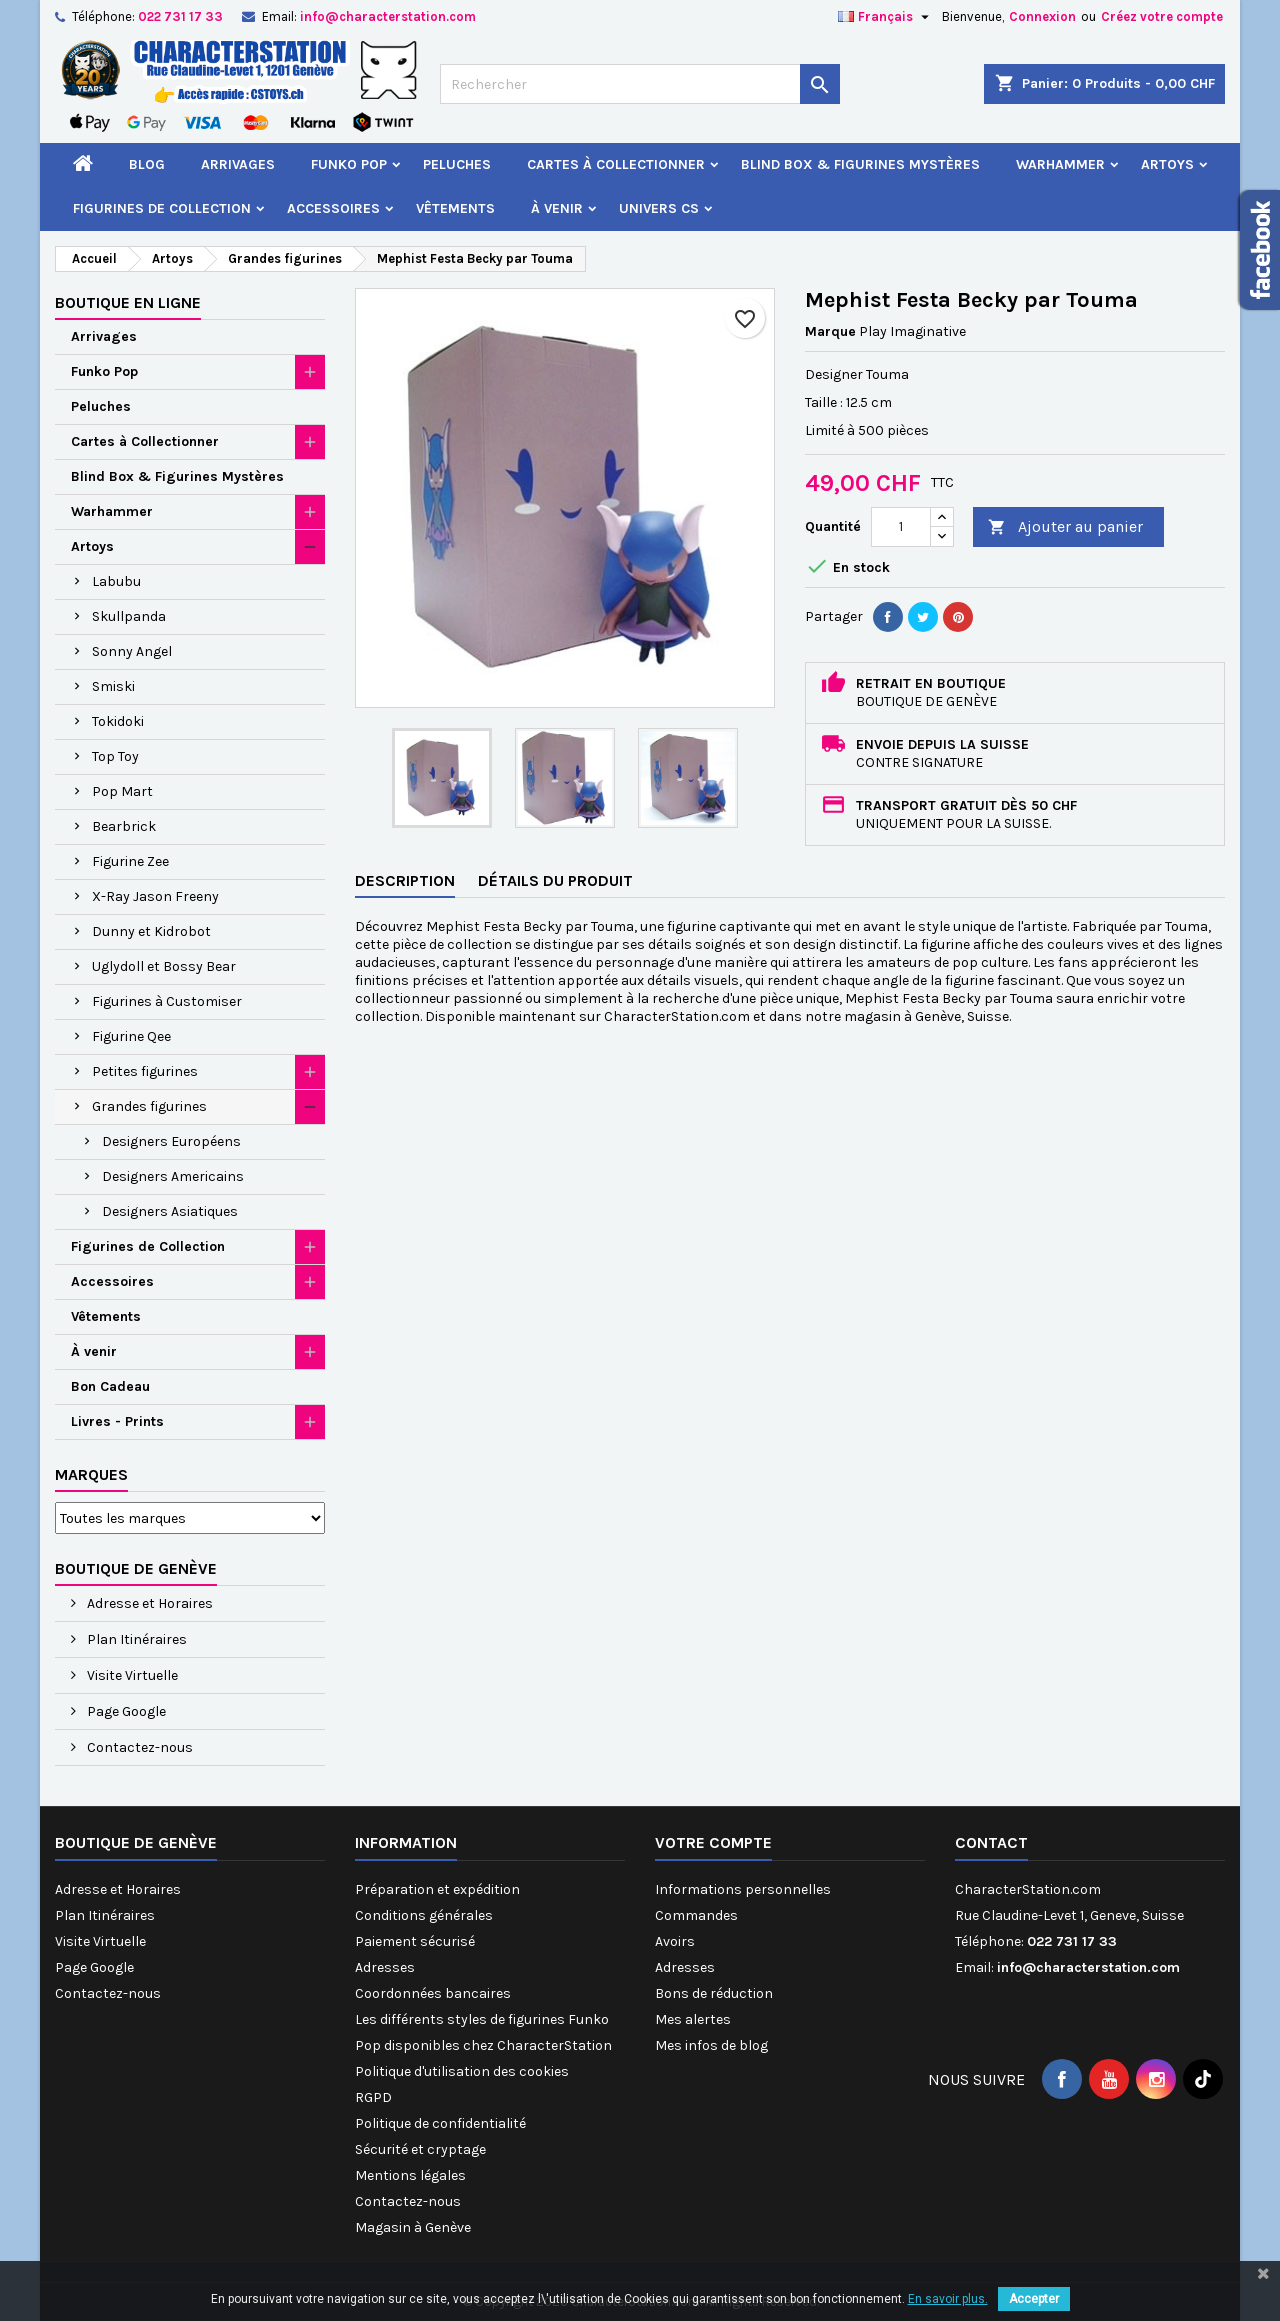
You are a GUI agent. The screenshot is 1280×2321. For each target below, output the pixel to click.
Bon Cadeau (110, 1386)
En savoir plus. (948, 2299)
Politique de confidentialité (440, 2123)
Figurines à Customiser (167, 1001)
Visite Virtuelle (131, 1675)
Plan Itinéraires (135, 1639)
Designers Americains (173, 1176)
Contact (991, 1842)
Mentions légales (410, 2175)
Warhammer (1060, 164)
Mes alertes (693, 2019)
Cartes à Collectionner (616, 164)
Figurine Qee (131, 1036)
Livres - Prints (117, 1421)
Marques (91, 1474)
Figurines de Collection (162, 208)
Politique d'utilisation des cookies (462, 2071)
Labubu (116, 581)
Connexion (1042, 16)
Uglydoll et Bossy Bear (164, 966)
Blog (147, 164)
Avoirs (675, 1941)
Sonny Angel (132, 651)
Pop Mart (122, 791)
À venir (557, 208)
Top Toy (115, 756)
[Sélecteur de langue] (886, 17)
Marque (830, 331)
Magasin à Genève (413, 2227)
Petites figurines (145, 1071)
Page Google (125, 1711)
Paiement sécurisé (415, 1941)
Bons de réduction (714, 1993)
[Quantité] (901, 527)
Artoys (1167, 164)
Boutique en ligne (128, 302)
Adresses (385, 1967)
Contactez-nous (138, 1747)
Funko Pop (349, 164)
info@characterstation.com (388, 16)
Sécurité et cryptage (420, 2149)
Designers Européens (171, 1141)
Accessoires (333, 208)
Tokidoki (118, 721)
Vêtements (455, 208)
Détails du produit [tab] (555, 880)
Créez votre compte (1162, 16)
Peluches (457, 164)
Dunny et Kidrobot (151, 931)
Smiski (113, 686)
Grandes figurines (149, 1106)
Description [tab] (405, 880)
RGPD (373, 2097)
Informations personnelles (743, 1889)
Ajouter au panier (1065, 527)
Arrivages (238, 164)
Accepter (1034, 2299)
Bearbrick (124, 826)
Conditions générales (424, 1915)
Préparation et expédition (437, 1889)
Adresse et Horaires (148, 1603)
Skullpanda (129, 616)
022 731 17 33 (180, 16)
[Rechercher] (640, 84)
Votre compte (713, 1842)
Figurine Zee (130, 861)
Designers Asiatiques (170, 1211)
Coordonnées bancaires (433, 1993)
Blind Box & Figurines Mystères (860, 164)
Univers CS (659, 208)
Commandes (696, 1915)
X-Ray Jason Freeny (155, 896)
